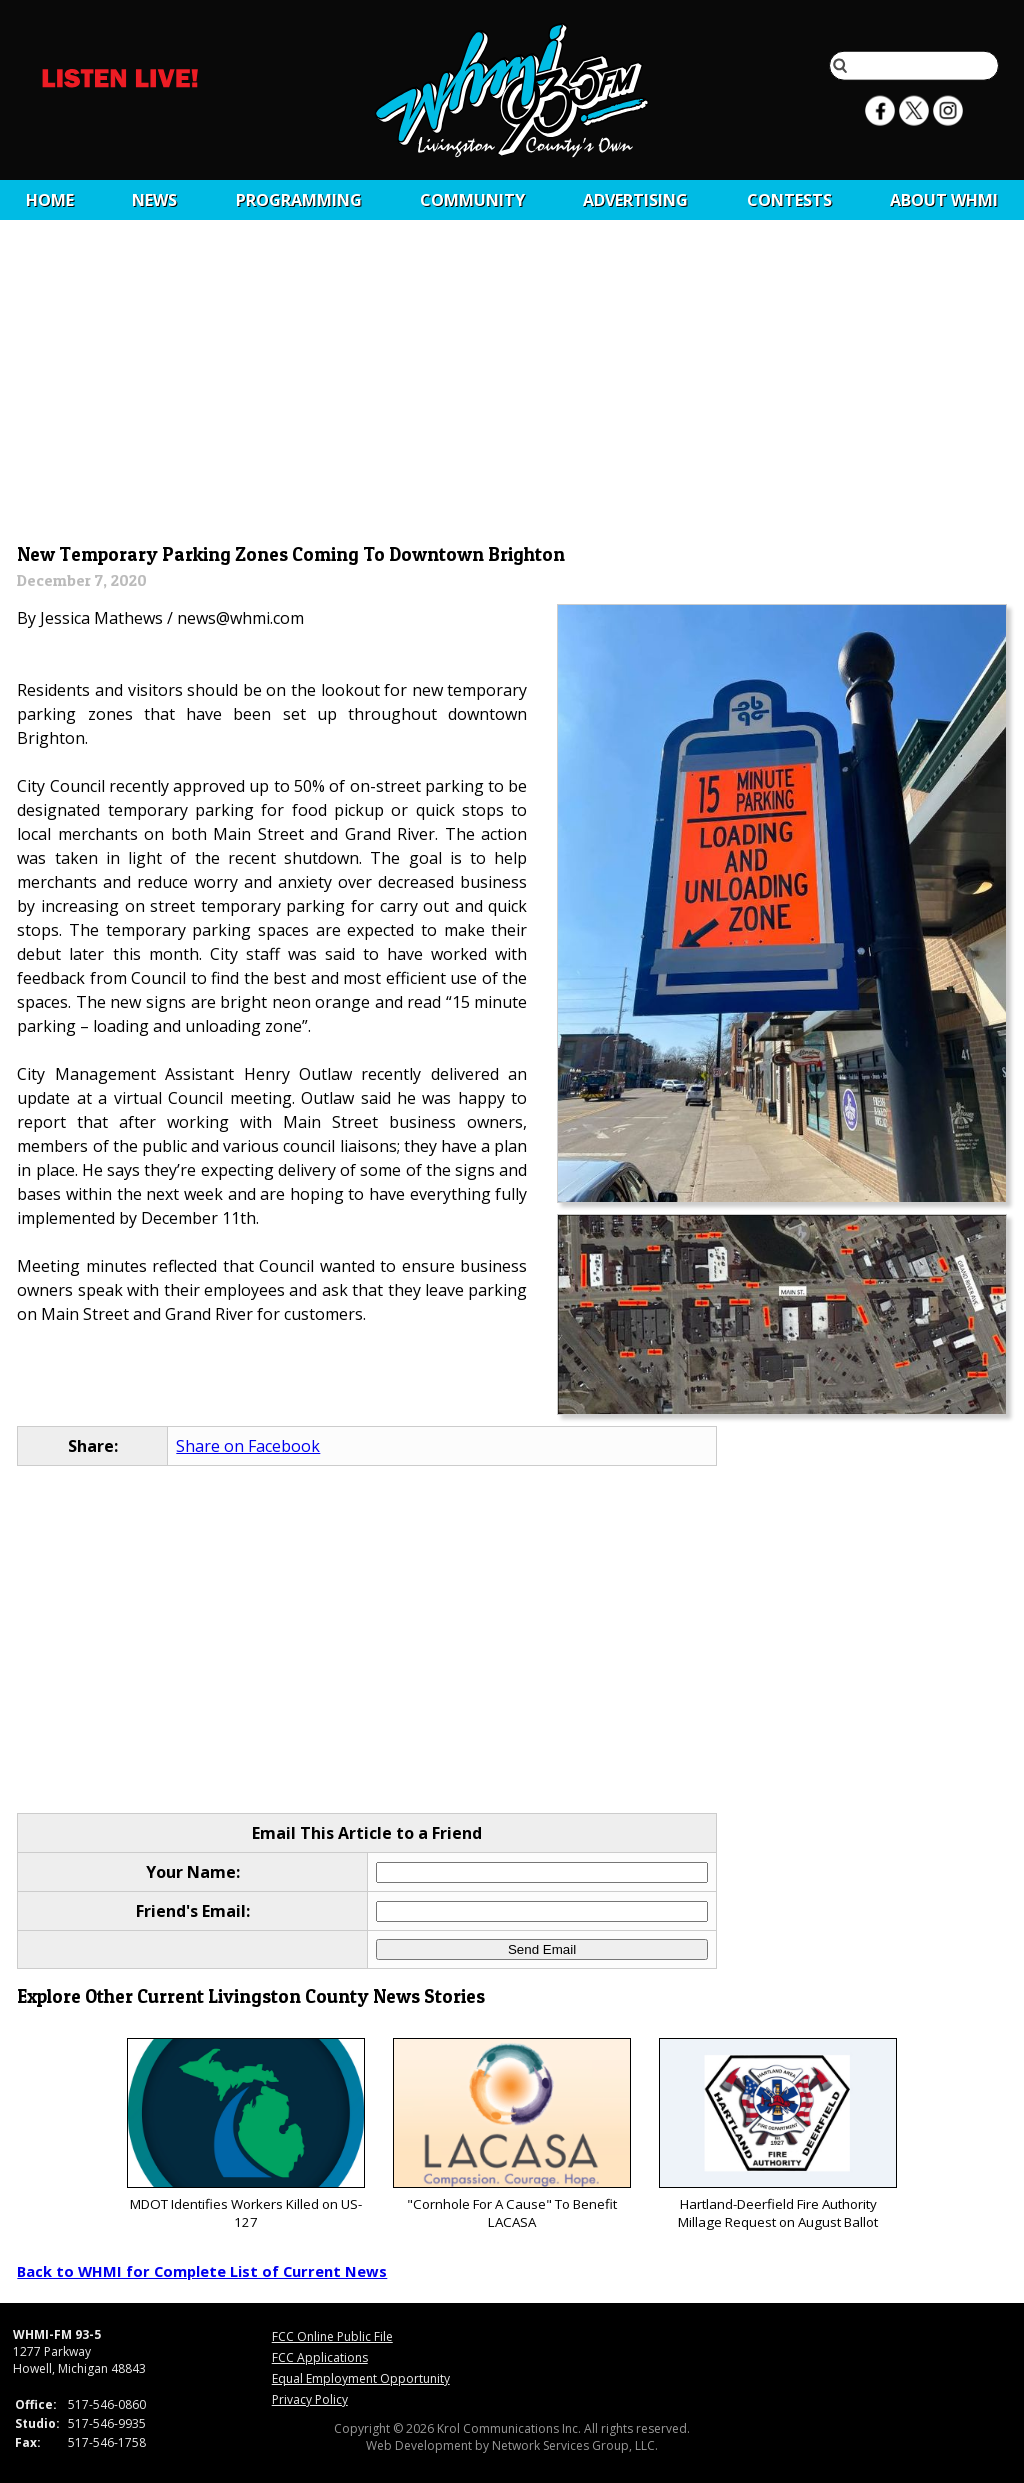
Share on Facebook (248, 1446)
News (154, 200)
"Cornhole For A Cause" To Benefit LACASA (511, 2134)
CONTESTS (789, 200)
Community (472, 200)
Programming (299, 200)
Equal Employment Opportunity (361, 2378)
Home (50, 200)
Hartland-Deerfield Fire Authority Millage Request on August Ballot (777, 2134)
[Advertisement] (512, 387)
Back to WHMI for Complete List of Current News (202, 2271)
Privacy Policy (310, 2399)
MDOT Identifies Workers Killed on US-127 (245, 2134)
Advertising (635, 200)
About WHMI (944, 200)
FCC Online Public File (332, 2336)
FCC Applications (320, 2357)
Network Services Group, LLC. (575, 2445)
